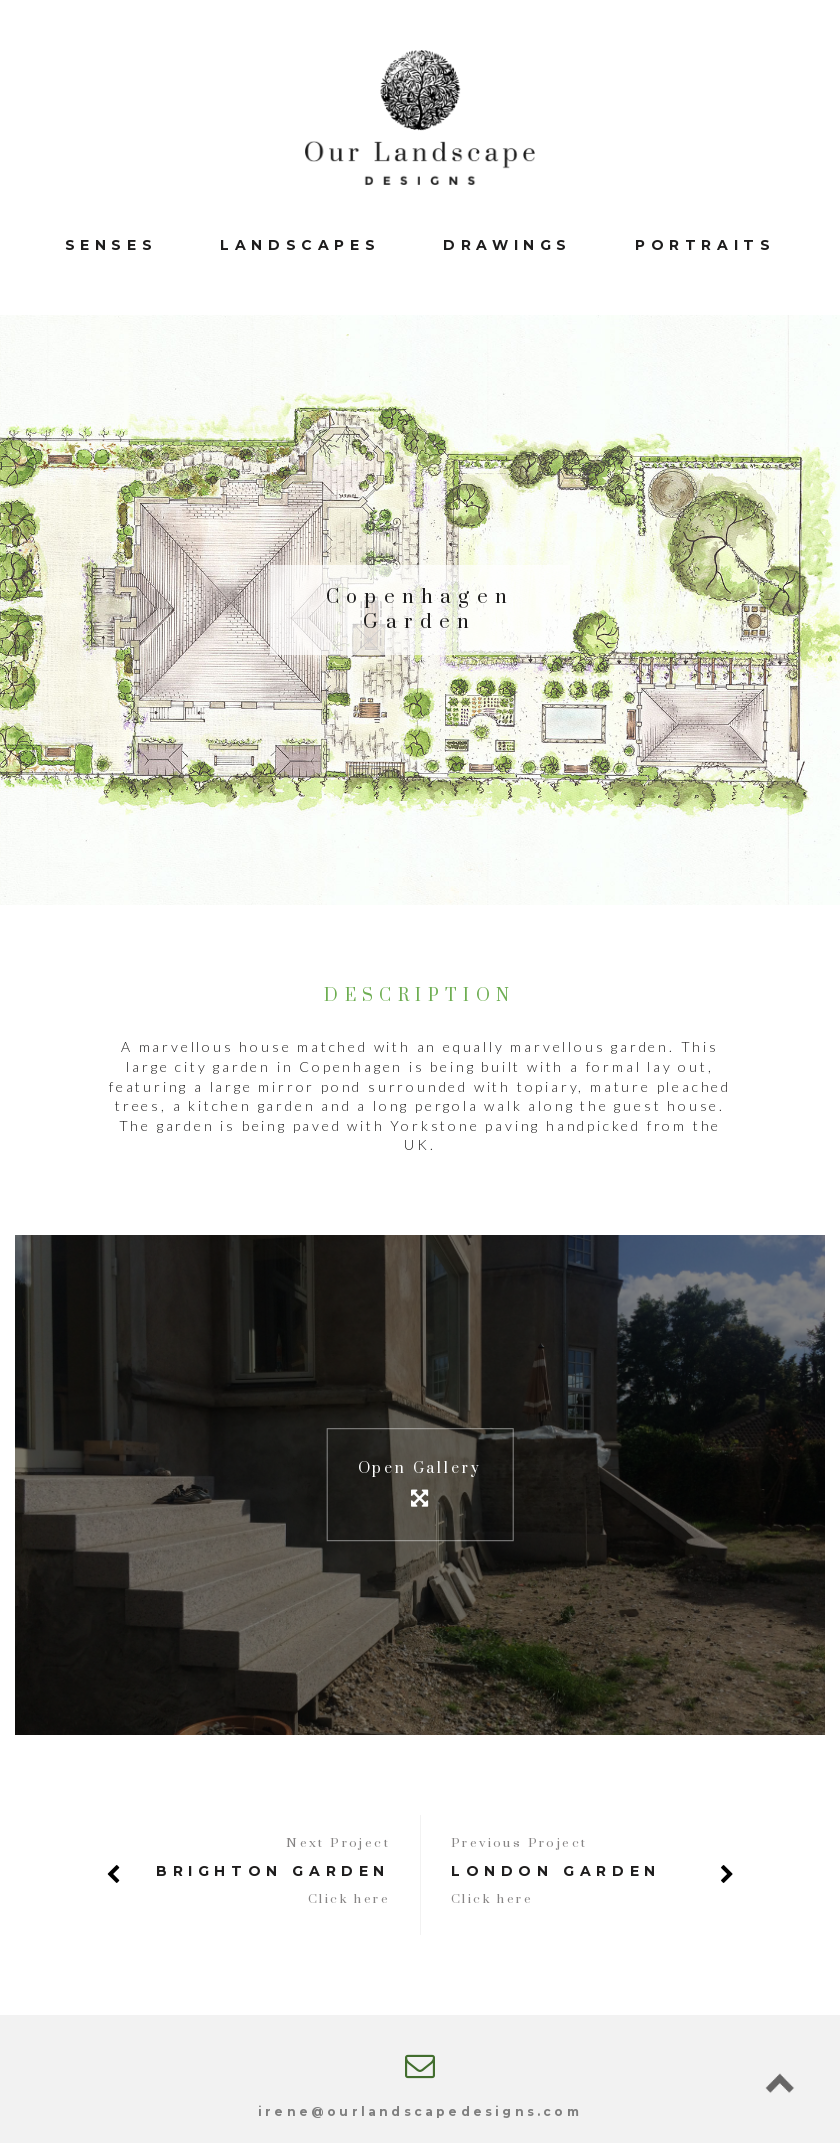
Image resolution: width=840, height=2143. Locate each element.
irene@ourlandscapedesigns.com (420, 2111)
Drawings (507, 245)
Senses (111, 245)
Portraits (705, 245)
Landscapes (300, 245)
